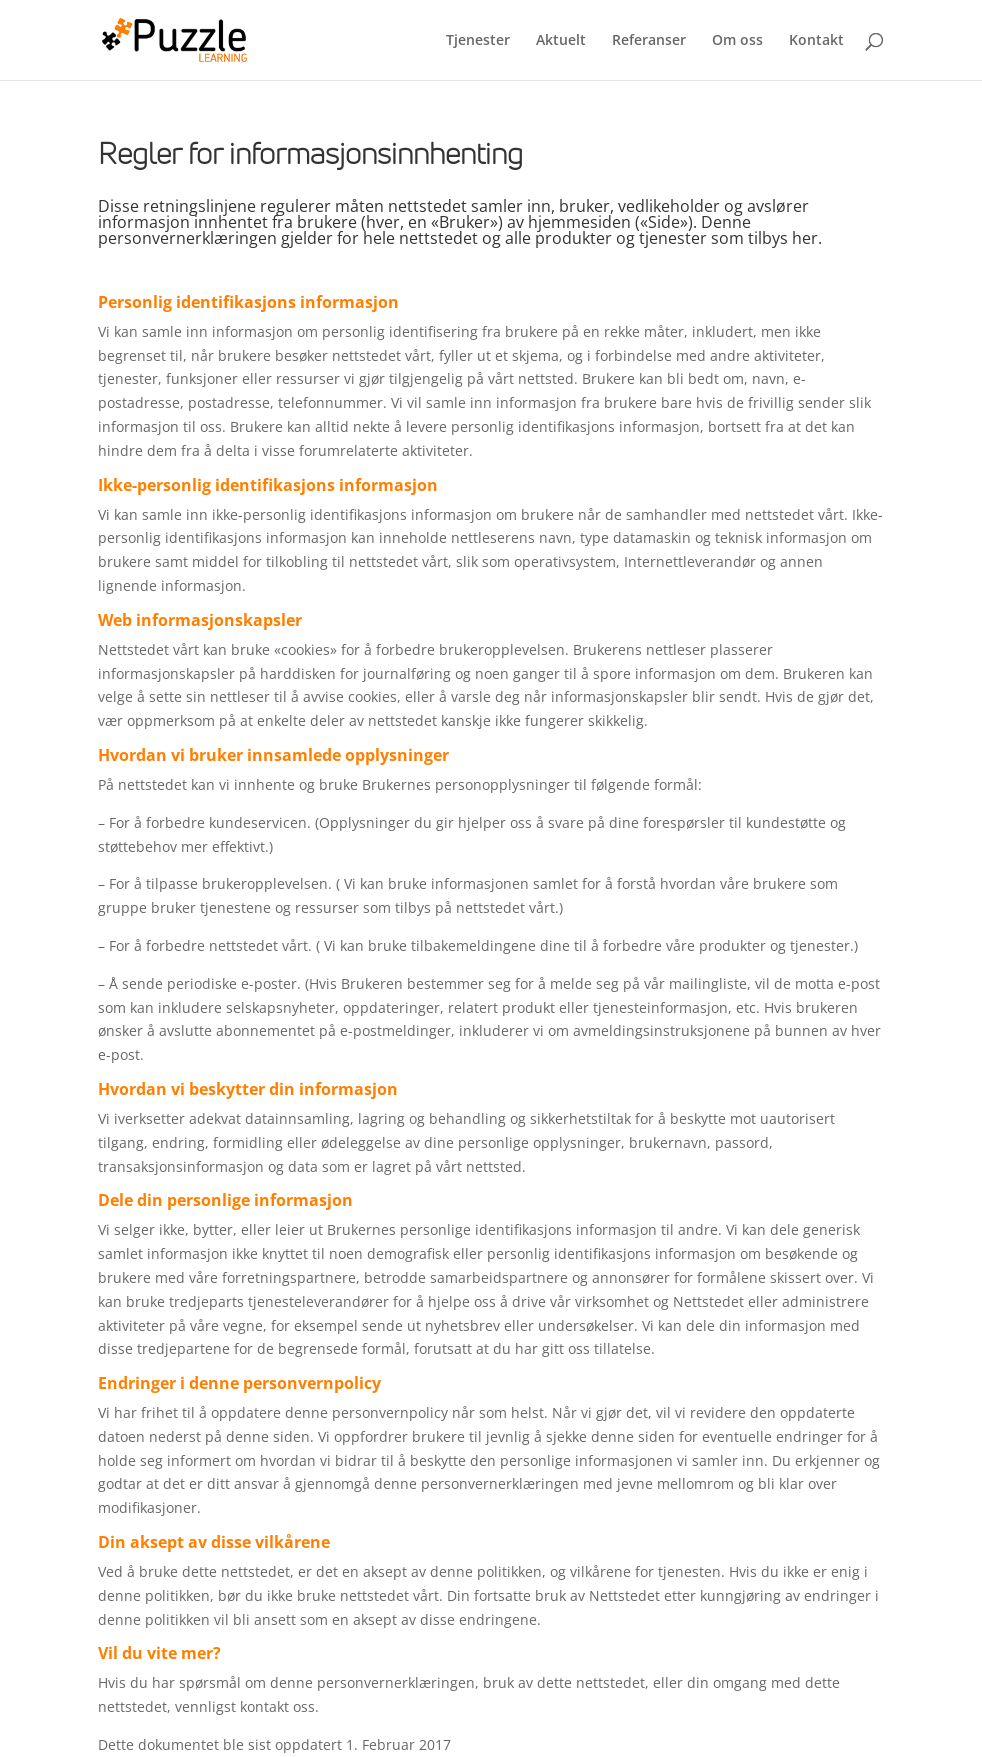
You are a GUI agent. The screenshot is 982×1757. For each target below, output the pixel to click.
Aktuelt (561, 41)
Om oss (737, 41)
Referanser (649, 41)
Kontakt (816, 41)
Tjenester (478, 41)
